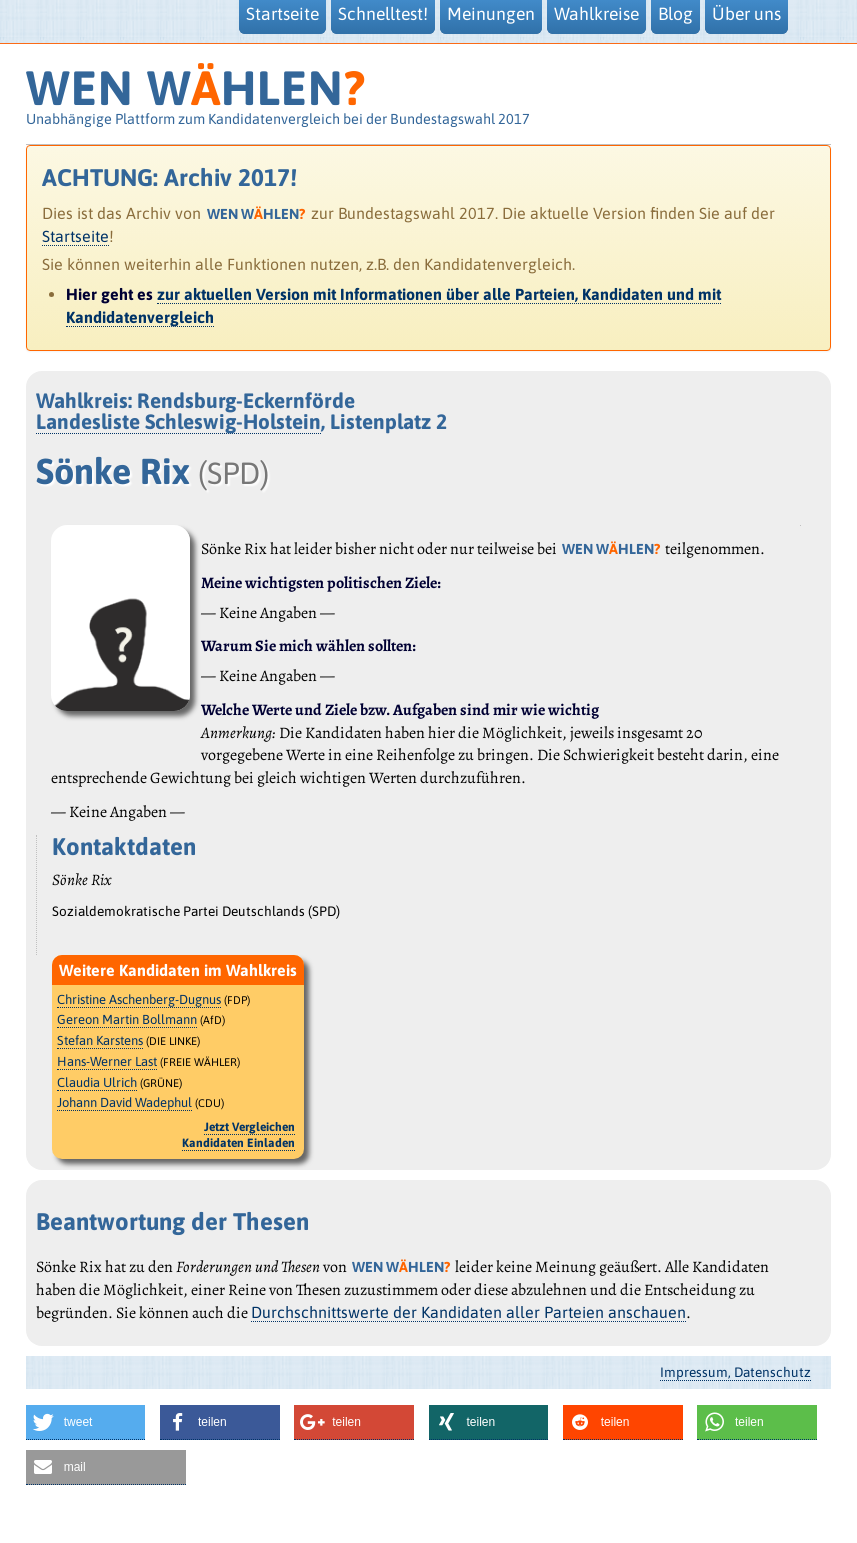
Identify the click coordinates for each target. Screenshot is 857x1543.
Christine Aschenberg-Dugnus (139, 999)
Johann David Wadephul (124, 1102)
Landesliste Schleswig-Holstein (178, 421)
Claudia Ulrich (97, 1082)
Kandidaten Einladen (238, 1143)
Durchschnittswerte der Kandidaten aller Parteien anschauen (468, 1312)
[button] (86, 1422)
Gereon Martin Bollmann (127, 1019)
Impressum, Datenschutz (735, 1372)
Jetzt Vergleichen (249, 1127)
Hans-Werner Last (107, 1061)
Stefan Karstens (100, 1040)
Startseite (75, 236)
